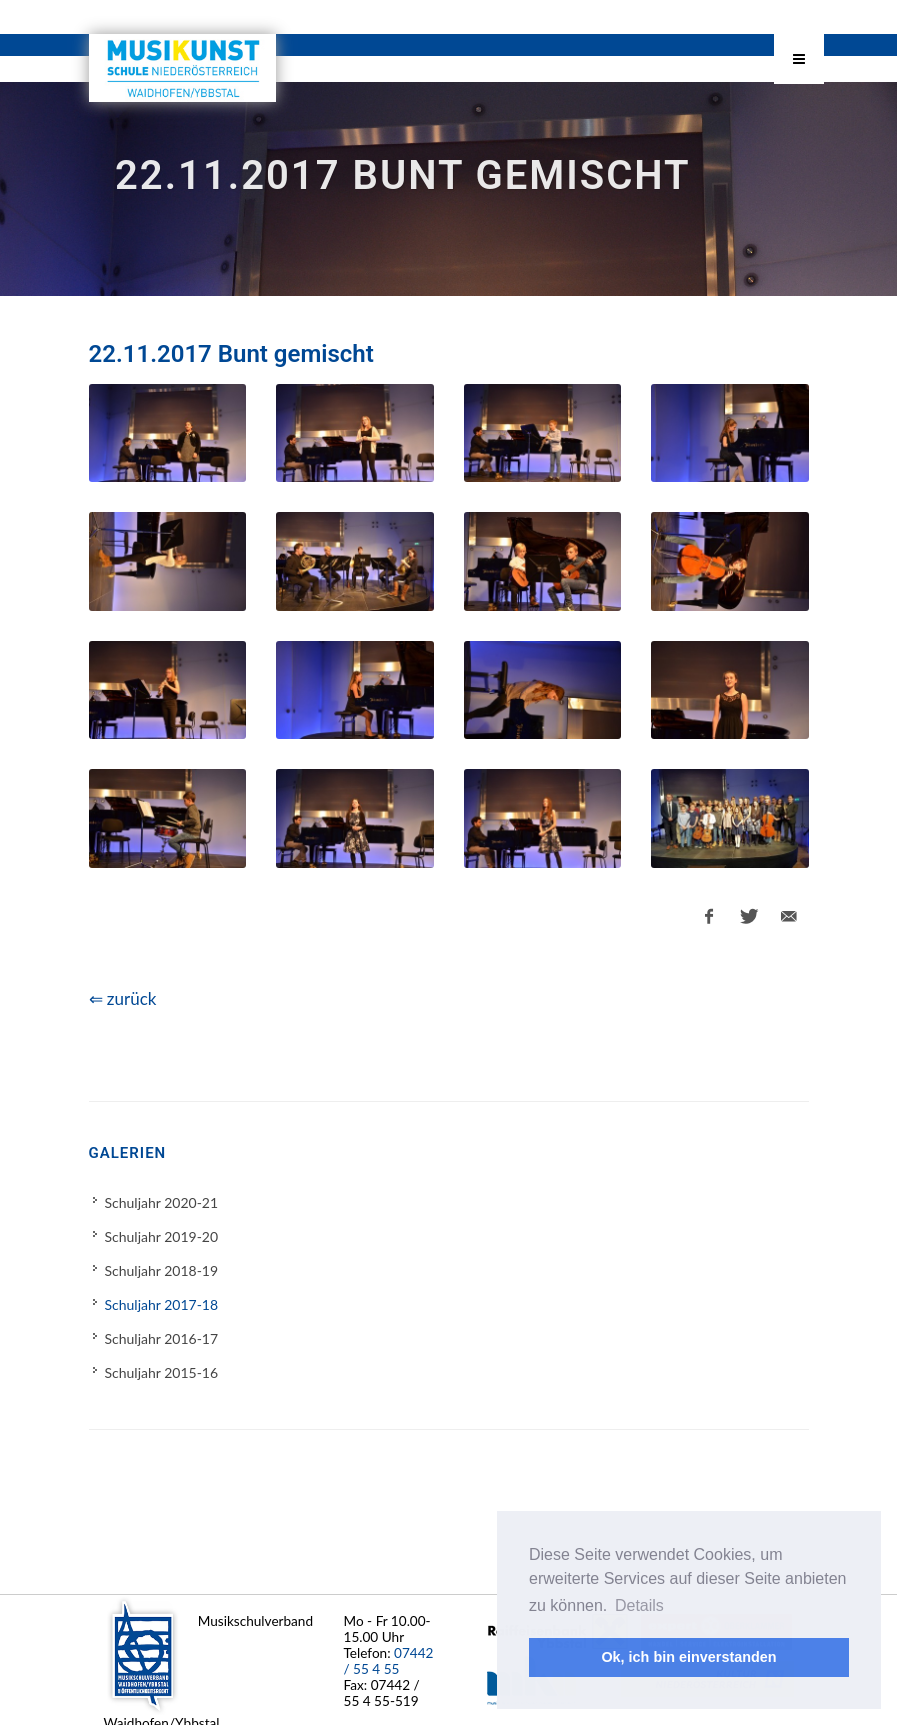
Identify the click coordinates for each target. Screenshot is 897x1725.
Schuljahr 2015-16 (162, 1372)
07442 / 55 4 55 (389, 1661)
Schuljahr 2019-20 (162, 1236)
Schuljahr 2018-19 (162, 1270)
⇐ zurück (123, 998)
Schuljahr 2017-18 (162, 1304)
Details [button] (639, 1605)
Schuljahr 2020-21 (162, 1202)
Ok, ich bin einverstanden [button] (688, 1657)
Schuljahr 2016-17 (162, 1338)
